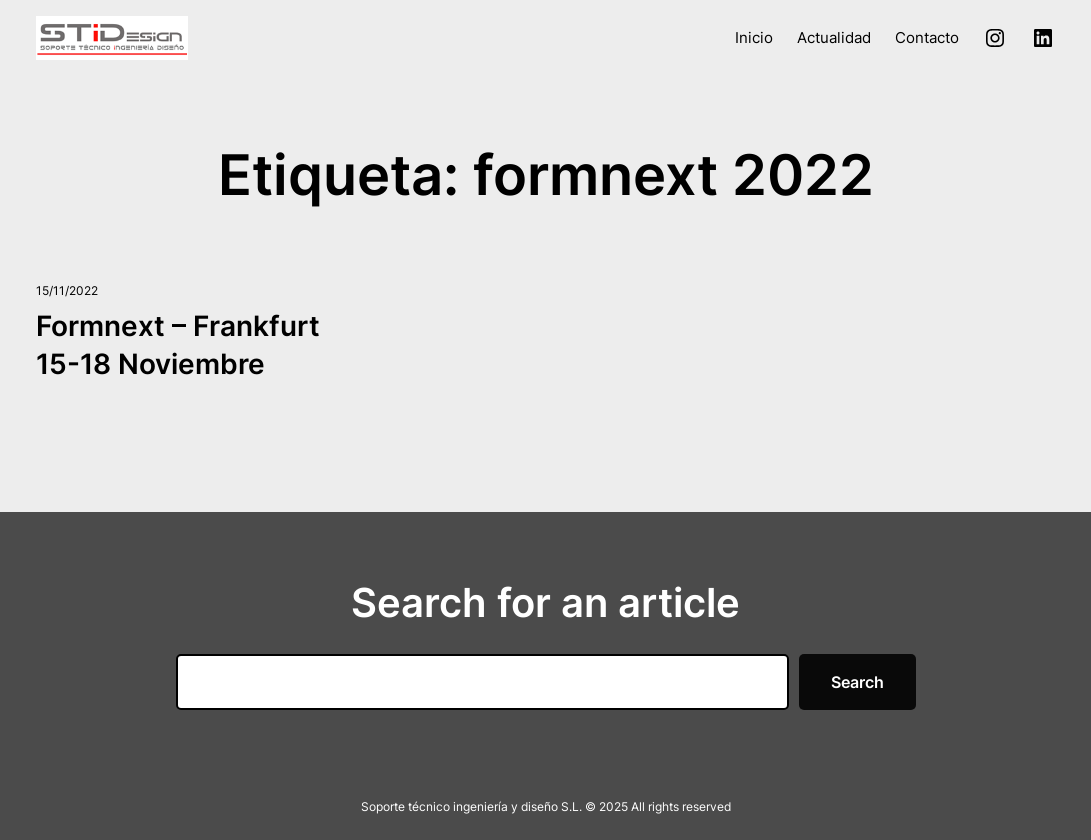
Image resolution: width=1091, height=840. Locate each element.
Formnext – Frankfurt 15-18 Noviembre (178, 345)
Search (857, 682)
